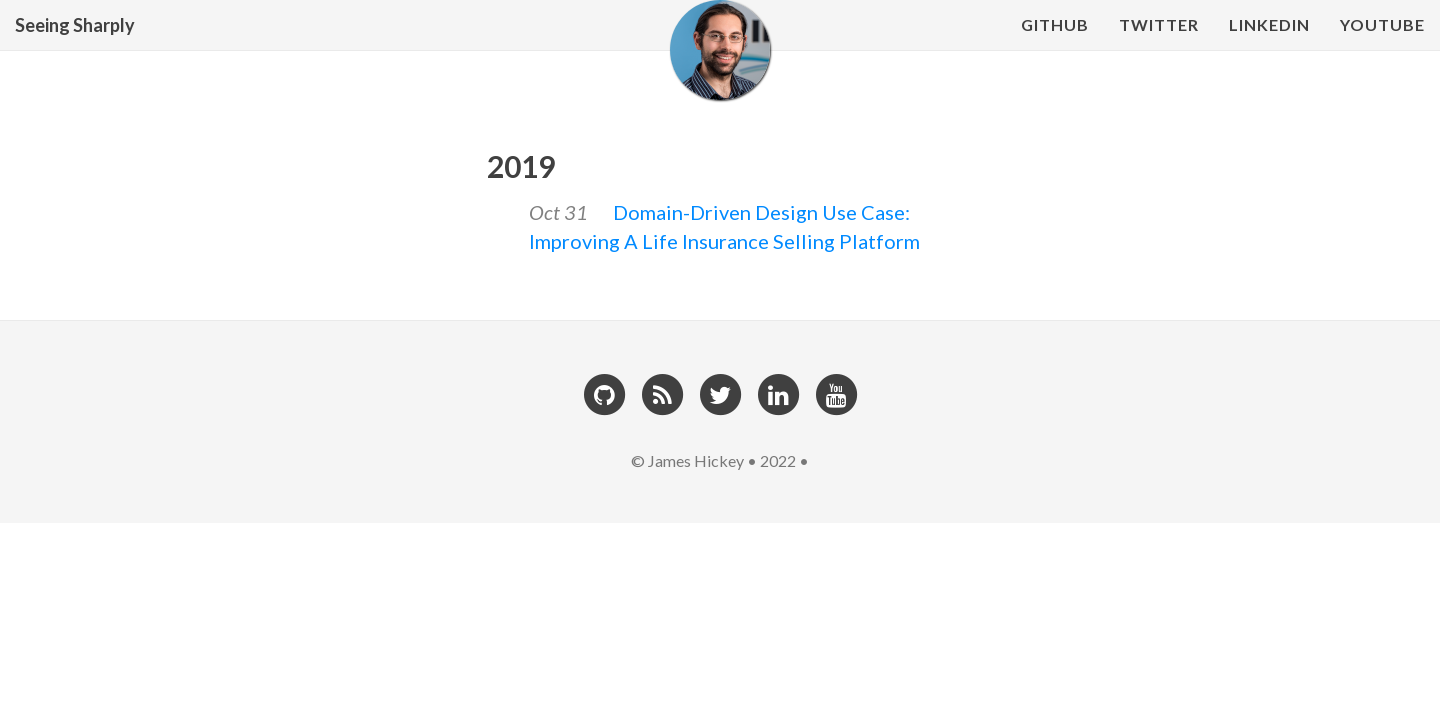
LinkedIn (1269, 44)
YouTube (1382, 44)
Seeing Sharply (75, 45)
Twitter (1159, 44)
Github (1055, 44)
